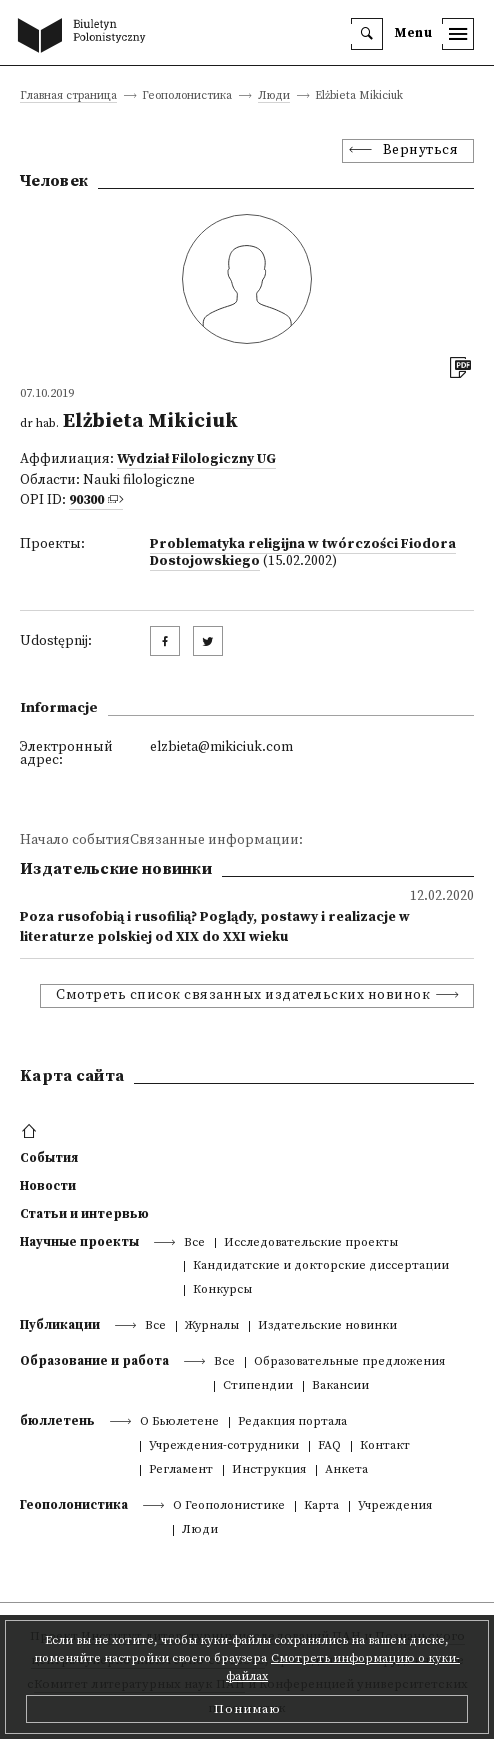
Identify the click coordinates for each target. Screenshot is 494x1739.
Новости (48, 1186)
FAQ (329, 1446)
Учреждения (395, 1506)
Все (194, 1243)
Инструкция (269, 1470)
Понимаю (247, 1709)
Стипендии (258, 1386)
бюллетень (57, 1421)
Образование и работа (94, 1361)
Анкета (346, 1470)
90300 (86, 500)
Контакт (385, 1446)
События (49, 1158)
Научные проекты (79, 1242)
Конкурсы (222, 1290)
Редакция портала (292, 1422)
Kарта (321, 1506)
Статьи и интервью (84, 1214)
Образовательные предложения (349, 1362)
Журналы (212, 1326)
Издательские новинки (327, 1326)
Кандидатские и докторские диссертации (321, 1266)
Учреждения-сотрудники (224, 1446)
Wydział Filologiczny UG (196, 459)
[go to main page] (86, 37)
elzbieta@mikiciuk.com (221, 747)
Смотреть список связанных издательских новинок (243, 995)
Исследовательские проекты (311, 1243)
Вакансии (340, 1386)
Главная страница (68, 96)
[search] (367, 34)
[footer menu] (31, 1132)
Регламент (181, 1470)
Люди (274, 96)
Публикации (60, 1325)
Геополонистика (74, 1505)
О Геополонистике (229, 1506)
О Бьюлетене (179, 1422)
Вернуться (421, 150)
